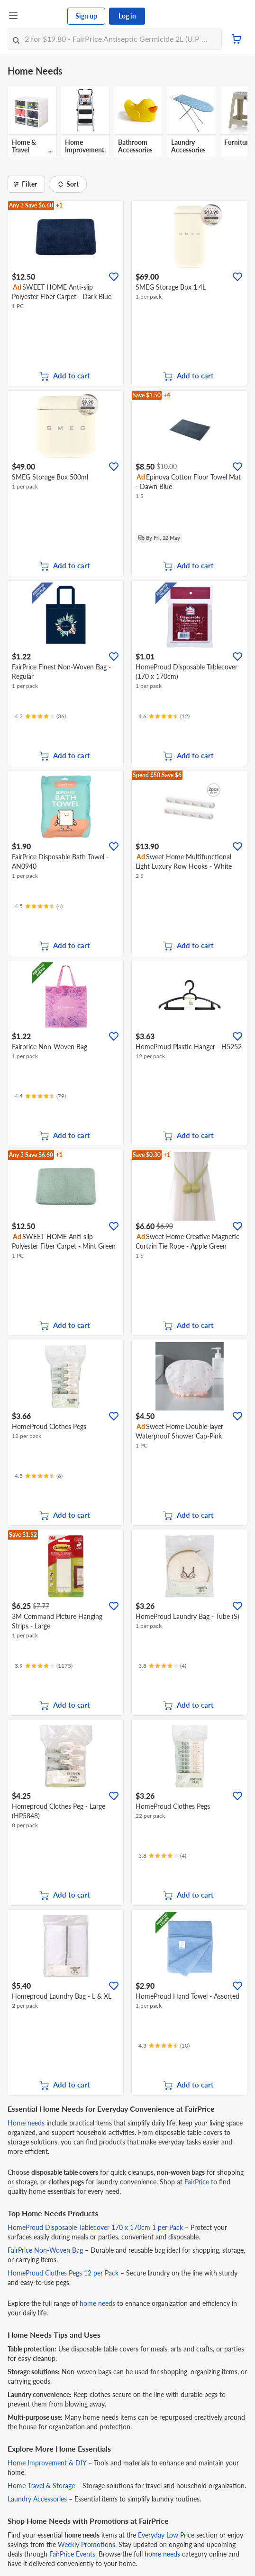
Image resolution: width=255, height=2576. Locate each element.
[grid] (127, 123)
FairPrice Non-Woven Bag (45, 2250)
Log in (127, 16)
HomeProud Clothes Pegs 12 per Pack (63, 2273)
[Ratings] (40, 716)
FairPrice (196, 2182)
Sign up (86, 16)
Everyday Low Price (166, 2535)
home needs (97, 2303)
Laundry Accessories (37, 2499)
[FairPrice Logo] (43, 16)
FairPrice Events (72, 2554)
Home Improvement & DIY (47, 2463)
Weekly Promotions (86, 2544)
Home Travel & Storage (41, 2486)
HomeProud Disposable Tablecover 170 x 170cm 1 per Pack (95, 2227)
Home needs (26, 2123)
